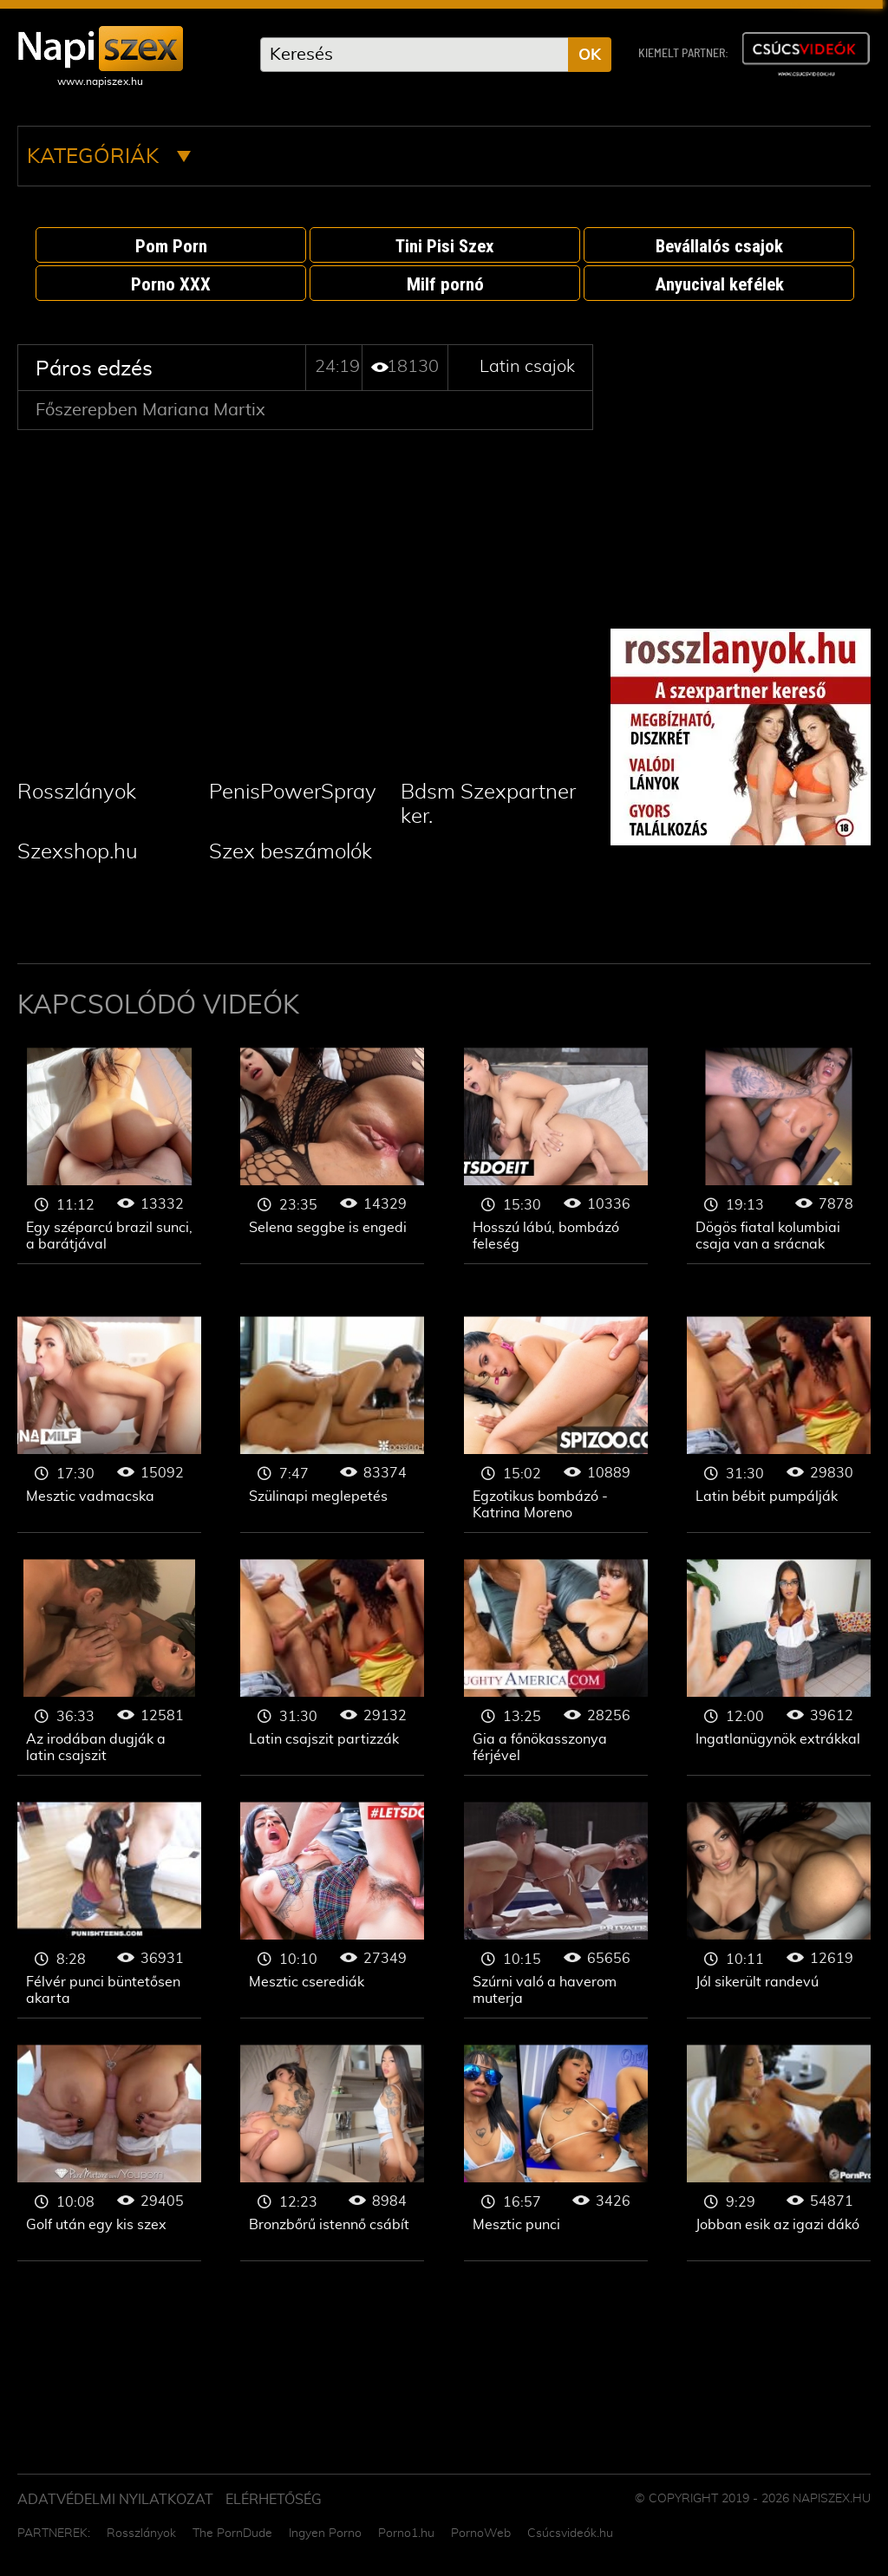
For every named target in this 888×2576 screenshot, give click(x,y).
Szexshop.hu (77, 852)
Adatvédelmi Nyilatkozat (115, 2500)
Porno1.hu (406, 2533)
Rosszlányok (76, 792)
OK (589, 55)
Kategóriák (109, 157)
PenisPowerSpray (292, 792)
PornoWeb (481, 2533)
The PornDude (232, 2533)
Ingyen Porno (325, 2533)
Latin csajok (527, 366)
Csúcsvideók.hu (570, 2533)
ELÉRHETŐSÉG (273, 2500)
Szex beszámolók (290, 852)
